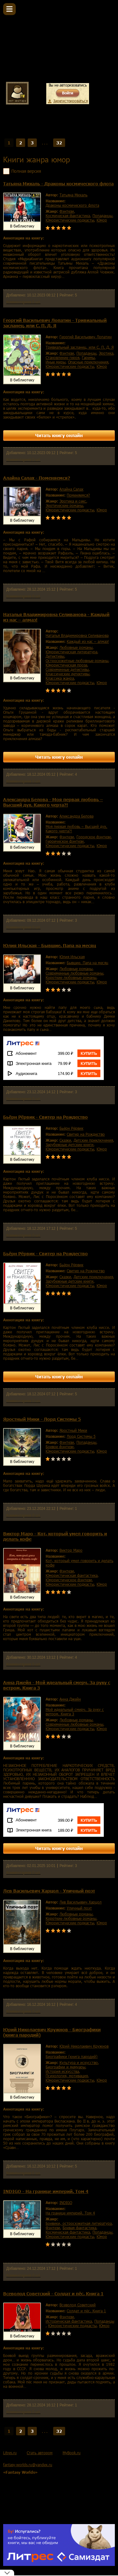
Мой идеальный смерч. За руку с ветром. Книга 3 (75, 1711)
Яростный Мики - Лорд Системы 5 (42, 1419)
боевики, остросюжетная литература (79, 2223)
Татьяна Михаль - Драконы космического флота (58, 183)
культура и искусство (78, 2062)
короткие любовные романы (71, 977)
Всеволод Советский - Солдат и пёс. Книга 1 (53, 2293)
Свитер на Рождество (86, 1134)
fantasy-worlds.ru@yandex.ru (27, 2464)
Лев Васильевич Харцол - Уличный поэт (49, 1890)
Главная (12, 129)
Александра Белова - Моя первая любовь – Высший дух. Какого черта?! (53, 802)
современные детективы (67, 669)
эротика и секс (72, 501)
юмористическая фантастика (72, 1575)
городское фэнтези (93, 837)
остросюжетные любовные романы (77, 660)
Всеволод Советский (77, 2305)
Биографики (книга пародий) (72, 2056)
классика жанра (60, 678)
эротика (106, 353)
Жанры (33, 129)
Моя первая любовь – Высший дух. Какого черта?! (76, 828)
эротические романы (64, 505)
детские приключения (93, 1140)
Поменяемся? (78, 495)
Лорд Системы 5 (81, 1436)
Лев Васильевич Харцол (80, 1902)
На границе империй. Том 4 (70, 2213)
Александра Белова (76, 816)
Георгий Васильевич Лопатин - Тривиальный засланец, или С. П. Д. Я (55, 323)
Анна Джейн (70, 1699)
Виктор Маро (70, 1550)
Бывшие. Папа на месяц (87, 962)
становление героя (62, 357)
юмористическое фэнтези (69, 1580)
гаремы (88, 357)
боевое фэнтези (60, 1446)
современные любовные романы (74, 973)
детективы (55, 656)
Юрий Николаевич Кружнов (84, 2046)
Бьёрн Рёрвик (71, 1128)
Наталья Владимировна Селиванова (77, 635)
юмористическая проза (66, 665)
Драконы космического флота (72, 205)
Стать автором (40, 2452)
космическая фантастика (68, 215)
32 (59, 142)
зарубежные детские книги (69, 1144)
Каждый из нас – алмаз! (88, 641)
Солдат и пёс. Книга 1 (86, 2311)
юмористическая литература (71, 652)
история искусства (62, 2071)
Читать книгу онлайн (59, 435)
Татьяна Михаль (73, 195)
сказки (65, 1140)
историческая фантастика (69, 2321)
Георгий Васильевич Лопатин (85, 337)
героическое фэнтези (65, 841)
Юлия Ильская (72, 956)
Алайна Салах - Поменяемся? (36, 478)
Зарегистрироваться (70, 100)
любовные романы (76, 647)
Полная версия (26, 171)
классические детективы (67, 674)
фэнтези (66, 211)
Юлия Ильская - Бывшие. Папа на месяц (49, 945)
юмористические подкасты (70, 220)
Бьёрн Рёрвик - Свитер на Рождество (45, 1117)
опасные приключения (88, 362)
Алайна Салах (71, 489)
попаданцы (102, 215)
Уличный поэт (79, 1908)
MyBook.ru (72, 2452)
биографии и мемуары (65, 2067)
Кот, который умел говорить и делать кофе (79, 1562)
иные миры (55, 362)
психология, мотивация (67, 2075)
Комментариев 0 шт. (23, 302)
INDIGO (65, 2202)
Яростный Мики (73, 1430)
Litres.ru (10, 2452)
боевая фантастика (79, 2227)
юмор (102, 220)
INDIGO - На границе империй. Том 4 (45, 2191)
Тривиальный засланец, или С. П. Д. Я (80, 347)
